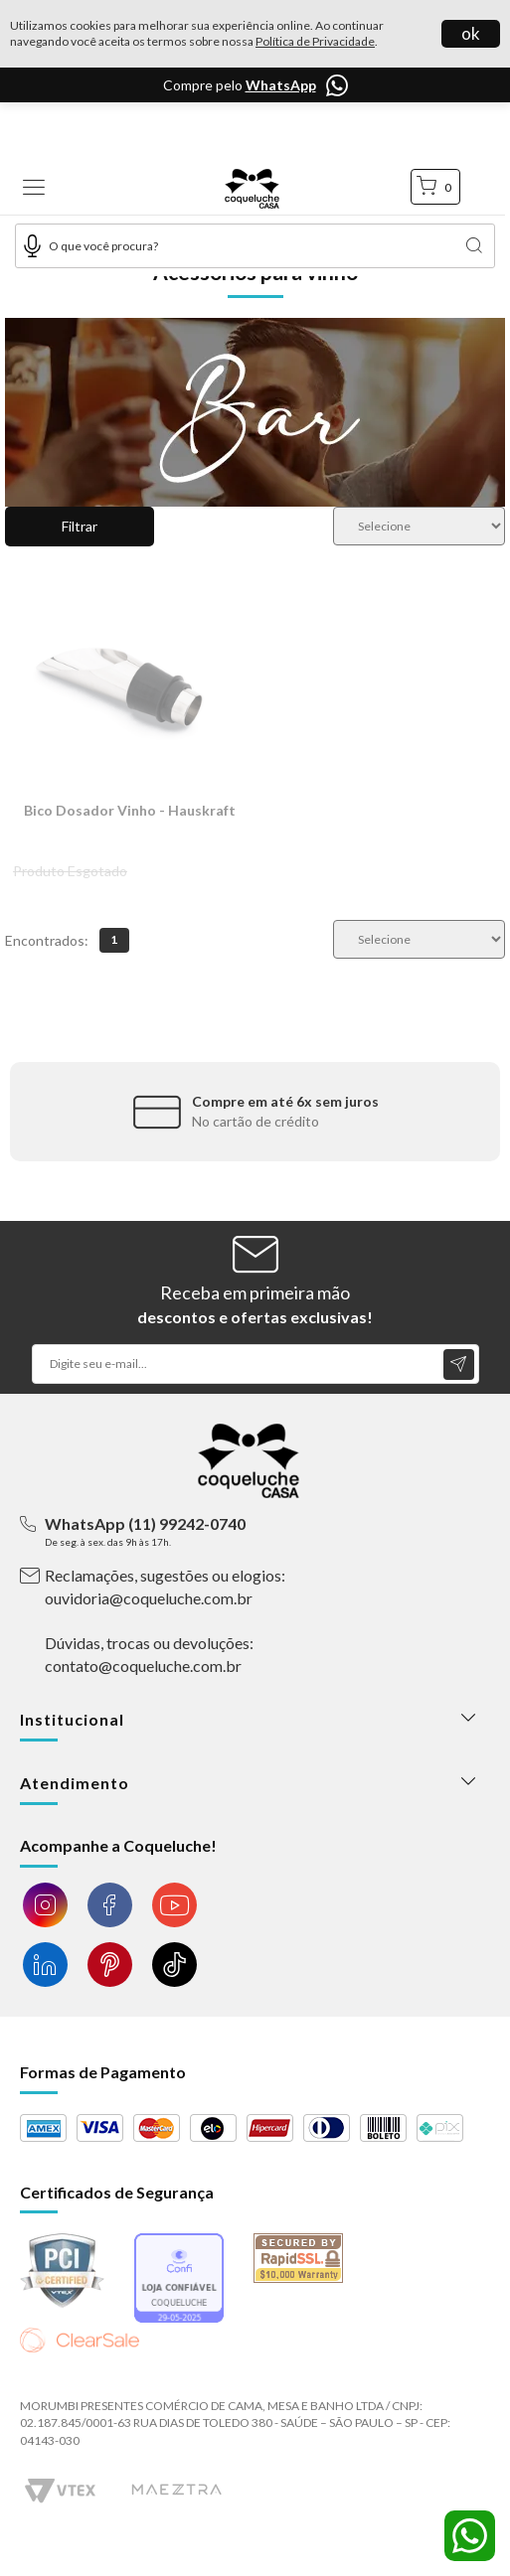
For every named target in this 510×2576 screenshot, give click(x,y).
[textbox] (255, 246)
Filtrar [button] (79, 526)
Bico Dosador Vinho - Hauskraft (130, 810)
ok (470, 33)
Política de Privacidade (315, 41)
